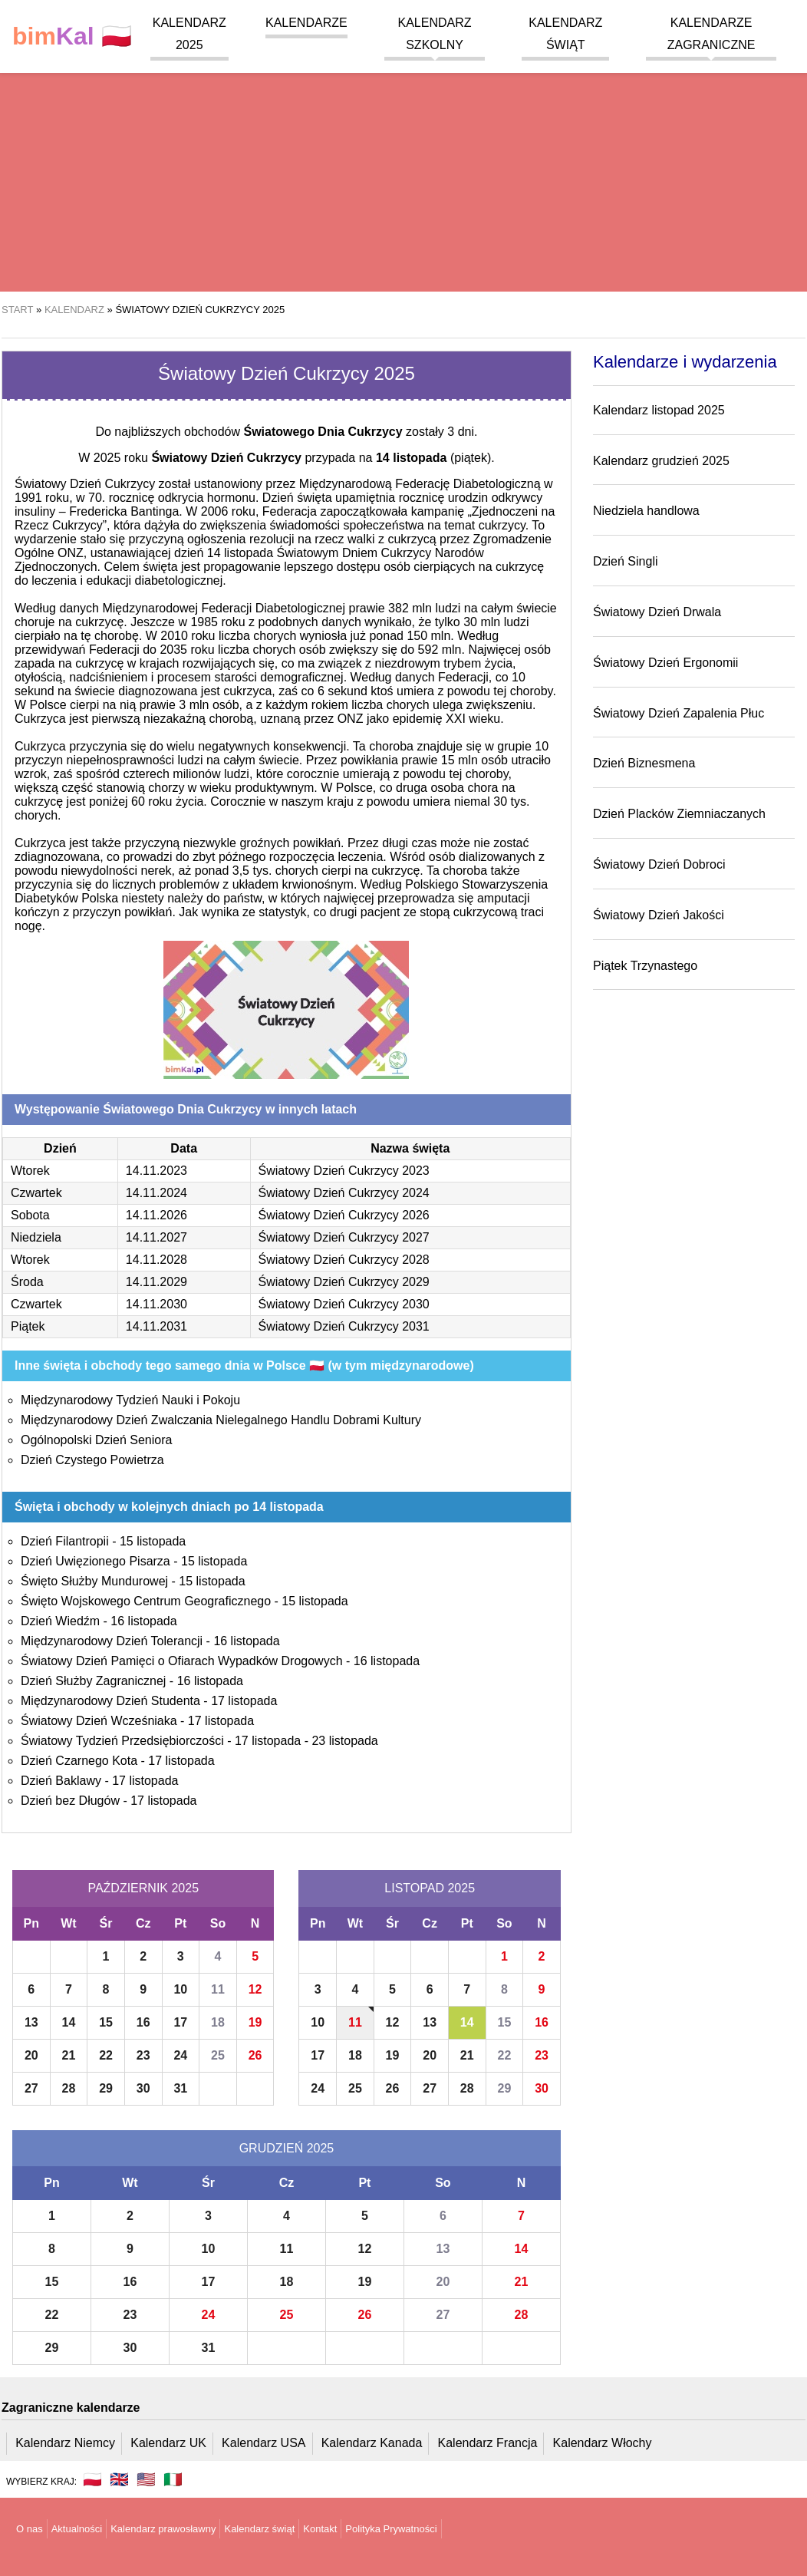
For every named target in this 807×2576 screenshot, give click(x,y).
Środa (27, 1281)
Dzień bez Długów (70, 1800)
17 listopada (244, 1700)
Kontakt (320, 2529)
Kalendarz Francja (488, 2442)
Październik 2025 (143, 1888)
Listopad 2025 (429, 1888)
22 (106, 2055)
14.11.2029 (156, 1281)
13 (31, 2022)
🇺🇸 (146, 2479)
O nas (29, 2529)
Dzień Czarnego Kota (79, 1760)
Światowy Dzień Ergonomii (665, 662)
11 (218, 1989)
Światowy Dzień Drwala (657, 611)
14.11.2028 (156, 1259)
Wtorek (30, 1170)
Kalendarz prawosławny (163, 2529)
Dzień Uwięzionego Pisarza (95, 1561)
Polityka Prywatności (390, 2529)
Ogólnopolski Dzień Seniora (96, 1439)
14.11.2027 (156, 1237)
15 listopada (153, 1541)
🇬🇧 (119, 2479)
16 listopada (143, 1621)
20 (31, 2055)
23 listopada (344, 1740)
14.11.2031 (156, 1326)
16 (143, 2022)
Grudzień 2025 (286, 2148)
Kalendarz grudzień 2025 (661, 460)
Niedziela (36, 1237)
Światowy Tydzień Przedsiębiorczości (122, 1740)
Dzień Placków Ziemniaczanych (679, 813)
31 (180, 2088)
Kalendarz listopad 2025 (659, 410)
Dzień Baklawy (61, 1780)
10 (180, 1989)
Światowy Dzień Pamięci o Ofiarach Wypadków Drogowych (182, 1660)
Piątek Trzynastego (645, 965)
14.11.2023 (156, 1170)
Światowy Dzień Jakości (658, 915)
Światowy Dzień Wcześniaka (99, 1720)
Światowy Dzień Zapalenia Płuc (678, 713)
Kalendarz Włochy (602, 2442)
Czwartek (36, 1192)
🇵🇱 (72, 36)
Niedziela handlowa (646, 510)
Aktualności (76, 2529)
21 (69, 2055)
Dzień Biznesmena (644, 763)
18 (218, 2022)
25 (218, 2055)
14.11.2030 (156, 1304)
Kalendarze (306, 22)
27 (31, 2088)
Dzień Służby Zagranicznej (93, 1680)
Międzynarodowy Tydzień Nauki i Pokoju (130, 1400)
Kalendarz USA (263, 2442)
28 (69, 2088)
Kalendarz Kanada (372, 2442)
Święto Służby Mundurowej (94, 1581)
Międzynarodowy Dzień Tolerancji (112, 1641)
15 (106, 2022)
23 (143, 2055)
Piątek (27, 1326)
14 (69, 2022)
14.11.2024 (156, 1192)
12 (255, 1989)
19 (255, 2022)
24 (180, 2055)
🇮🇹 (173, 2479)
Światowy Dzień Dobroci (659, 864)
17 (180, 2022)
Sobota (30, 1215)
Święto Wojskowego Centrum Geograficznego (146, 1601)
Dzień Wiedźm (60, 1621)
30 (143, 2088)
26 (255, 2055)
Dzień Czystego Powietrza (92, 1459)
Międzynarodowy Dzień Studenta (110, 1700)
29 (106, 2088)
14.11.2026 (156, 1215)
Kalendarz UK (168, 2442)
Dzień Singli (625, 561)
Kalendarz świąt (259, 2529)
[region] (403, 169)
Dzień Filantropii (65, 1541)
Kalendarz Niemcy (65, 2442)
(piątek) (433, 457)
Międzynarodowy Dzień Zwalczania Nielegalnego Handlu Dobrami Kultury (221, 1420)
